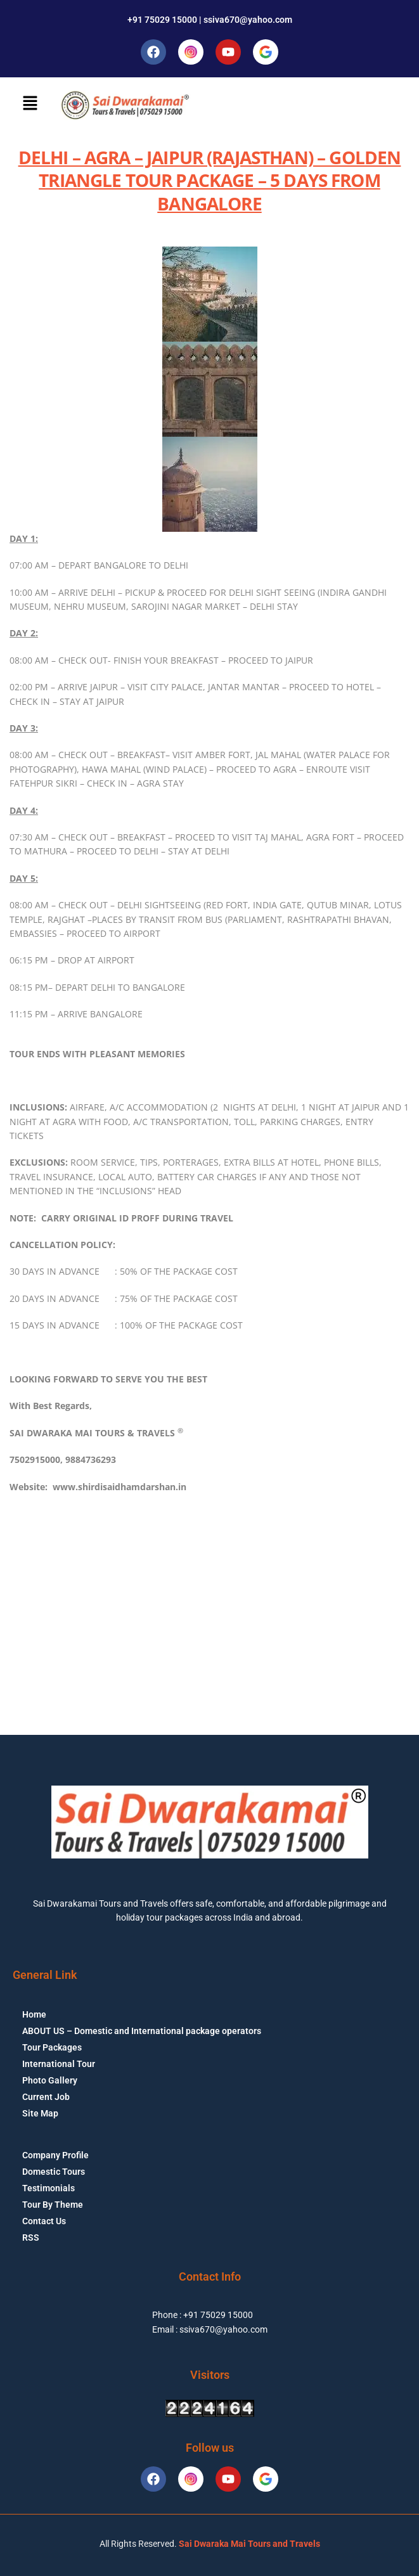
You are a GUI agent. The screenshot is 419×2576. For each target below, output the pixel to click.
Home (34, 2014)
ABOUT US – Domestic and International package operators (141, 2031)
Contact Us (44, 2221)
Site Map (40, 2113)
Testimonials (48, 2188)
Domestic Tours (53, 2172)
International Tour (58, 2064)
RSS (30, 2237)
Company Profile (55, 2155)
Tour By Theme (52, 2204)
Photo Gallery (49, 2080)
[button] (29, 103)
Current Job (46, 2097)
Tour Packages (52, 2047)
